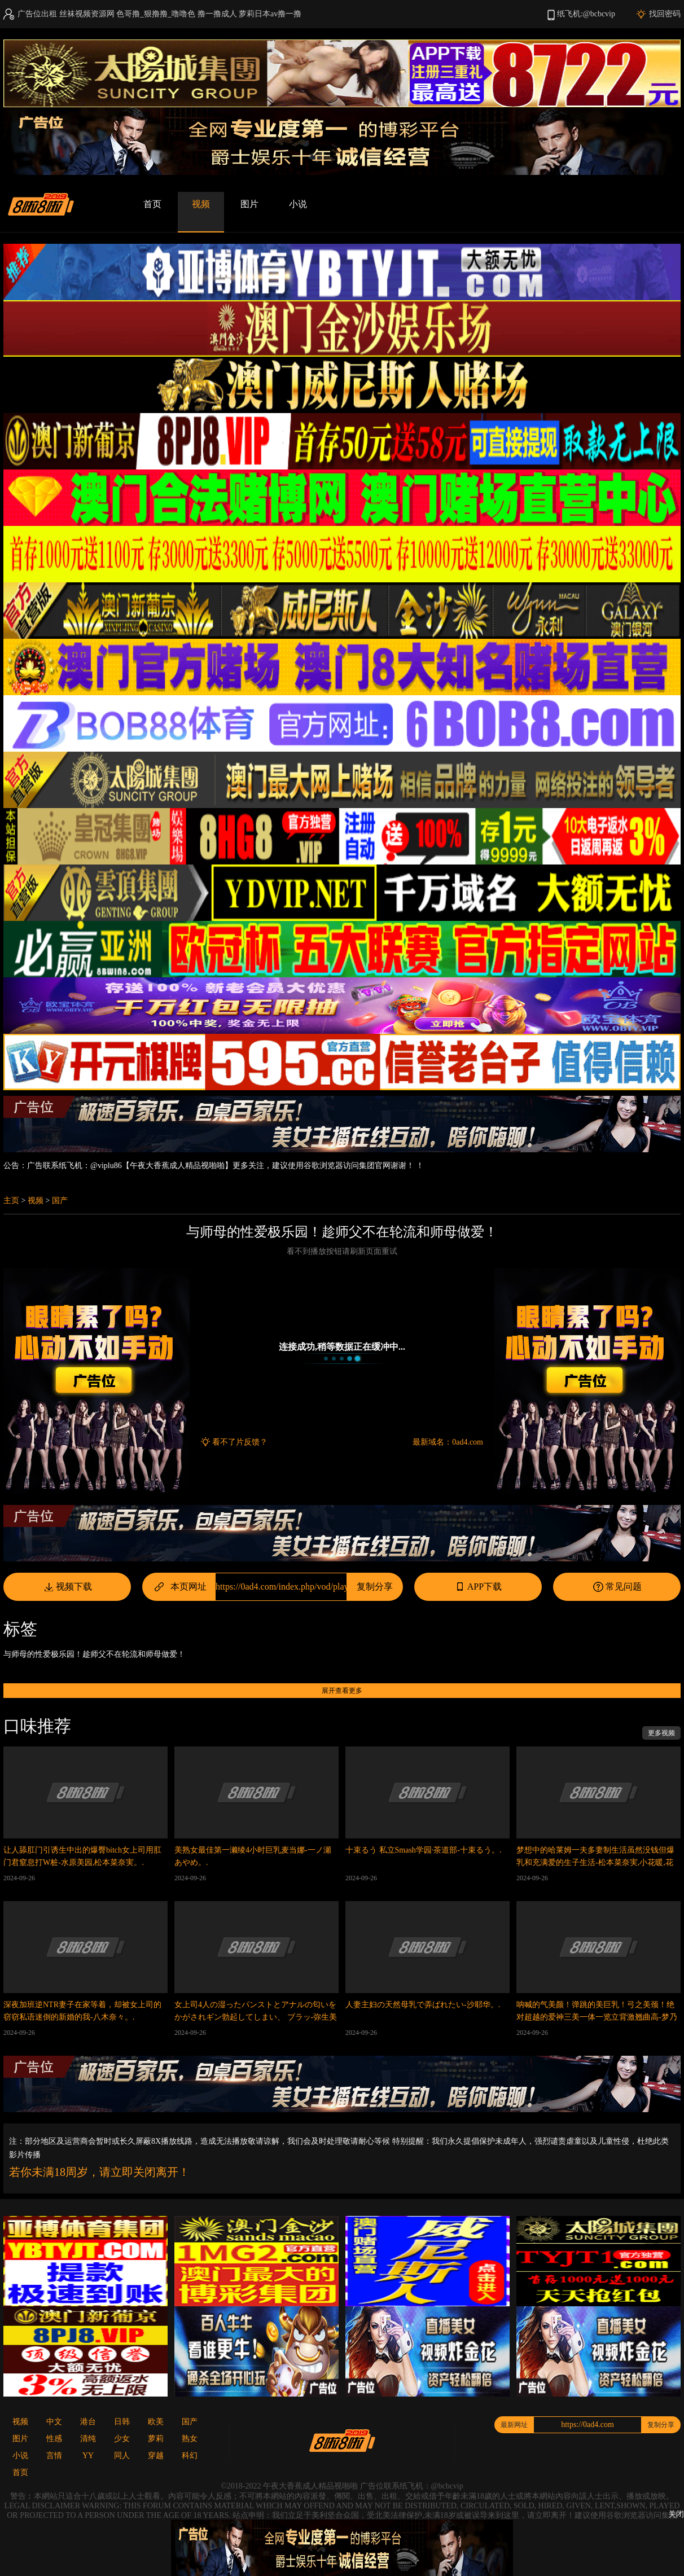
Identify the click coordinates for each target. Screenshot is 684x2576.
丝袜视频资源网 (87, 14)
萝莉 (156, 2438)
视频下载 (67, 1587)
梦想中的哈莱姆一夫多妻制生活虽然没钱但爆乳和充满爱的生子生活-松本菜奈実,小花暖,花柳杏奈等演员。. (595, 1862)
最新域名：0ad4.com (448, 1442)
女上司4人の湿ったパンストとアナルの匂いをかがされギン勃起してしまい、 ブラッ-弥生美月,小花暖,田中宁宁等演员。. (255, 2017)
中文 (54, 2421)
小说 (298, 204)
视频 (201, 204)
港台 (88, 2421)
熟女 (190, 2438)
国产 (60, 1200)
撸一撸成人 (217, 14)
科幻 (190, 2455)
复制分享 (375, 1586)
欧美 (156, 2421)
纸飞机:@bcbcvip (586, 14)
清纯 (88, 2438)
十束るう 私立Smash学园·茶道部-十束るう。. (423, 1850)
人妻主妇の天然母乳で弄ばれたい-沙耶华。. (422, 2004)
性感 (54, 2438)
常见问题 (617, 1587)
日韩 (122, 2421)
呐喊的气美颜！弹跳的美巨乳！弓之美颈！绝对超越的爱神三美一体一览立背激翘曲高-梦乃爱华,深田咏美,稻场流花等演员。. (596, 2017)
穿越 (156, 2455)
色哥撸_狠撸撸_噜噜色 (155, 14)
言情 (54, 2455)
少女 (122, 2438)
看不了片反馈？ (240, 1442)
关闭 (676, 2514)
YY (88, 2455)
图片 (249, 204)
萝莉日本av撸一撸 (270, 14)
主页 (11, 1200)
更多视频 (661, 1733)
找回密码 (665, 14)
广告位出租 (37, 14)
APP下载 (478, 1587)
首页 (152, 204)
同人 (122, 2455)
